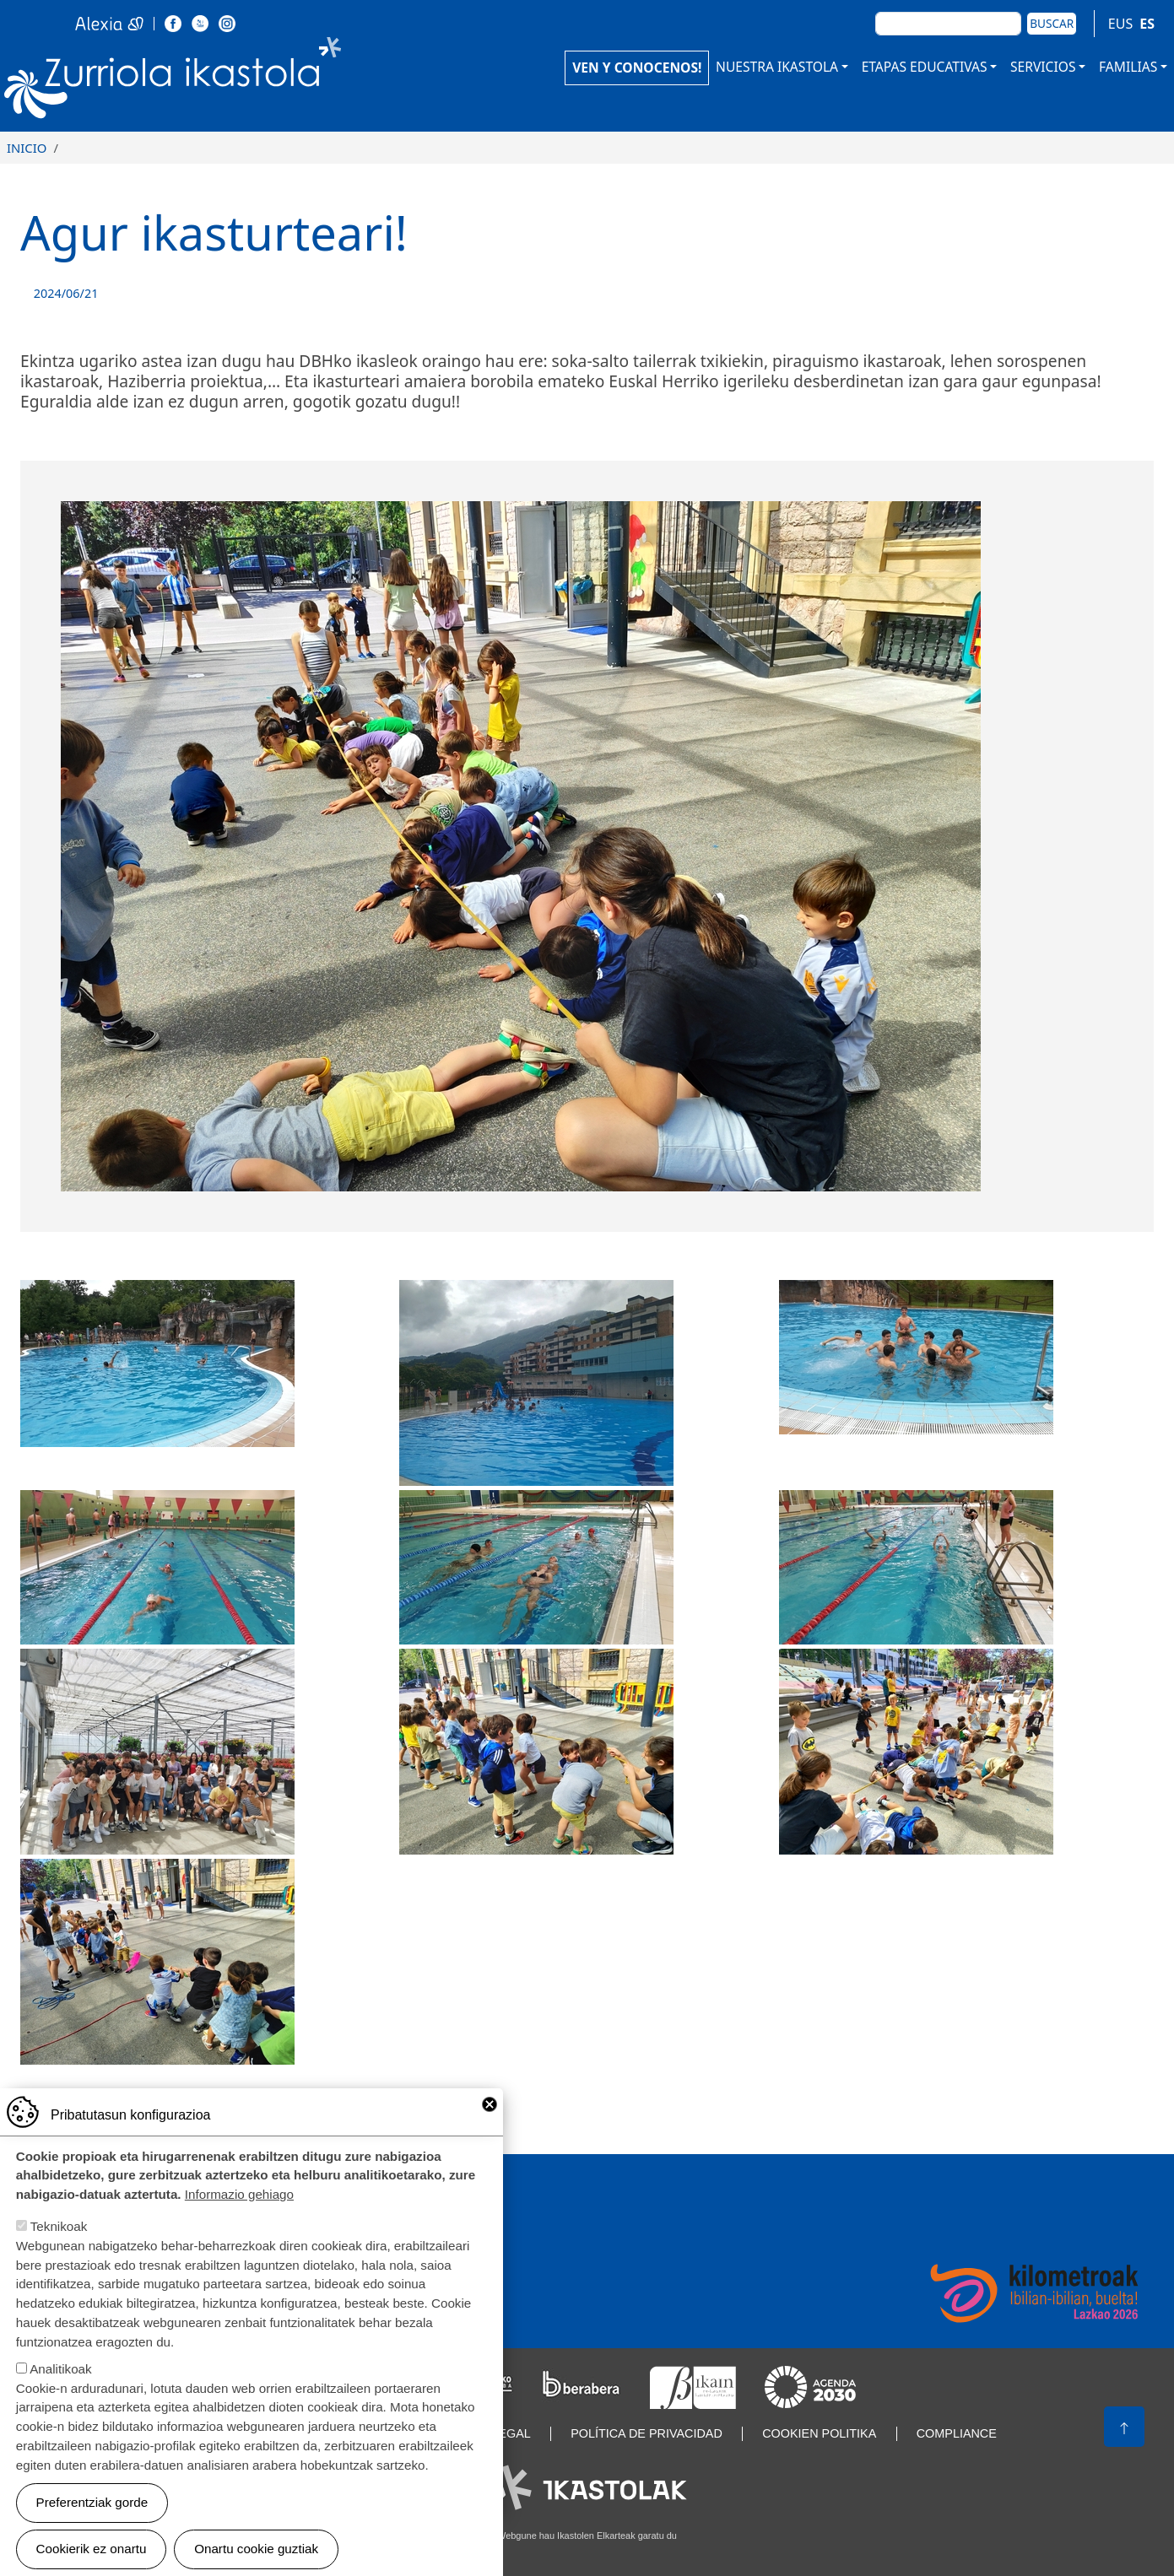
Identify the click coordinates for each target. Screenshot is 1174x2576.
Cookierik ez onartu (91, 2553)
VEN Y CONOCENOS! (636, 67)
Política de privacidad (646, 2433)
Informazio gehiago (239, 2199)
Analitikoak (60, 2374)
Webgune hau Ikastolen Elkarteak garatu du (587, 2535)
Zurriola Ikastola (211, 82)
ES (1147, 23)
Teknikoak (59, 2231)
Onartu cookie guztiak (256, 2553)
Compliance (957, 2433)
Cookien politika (819, 2433)
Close (489, 2109)
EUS (1120, 23)
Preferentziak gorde (92, 2507)
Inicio (26, 147)
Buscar (1052, 23)
